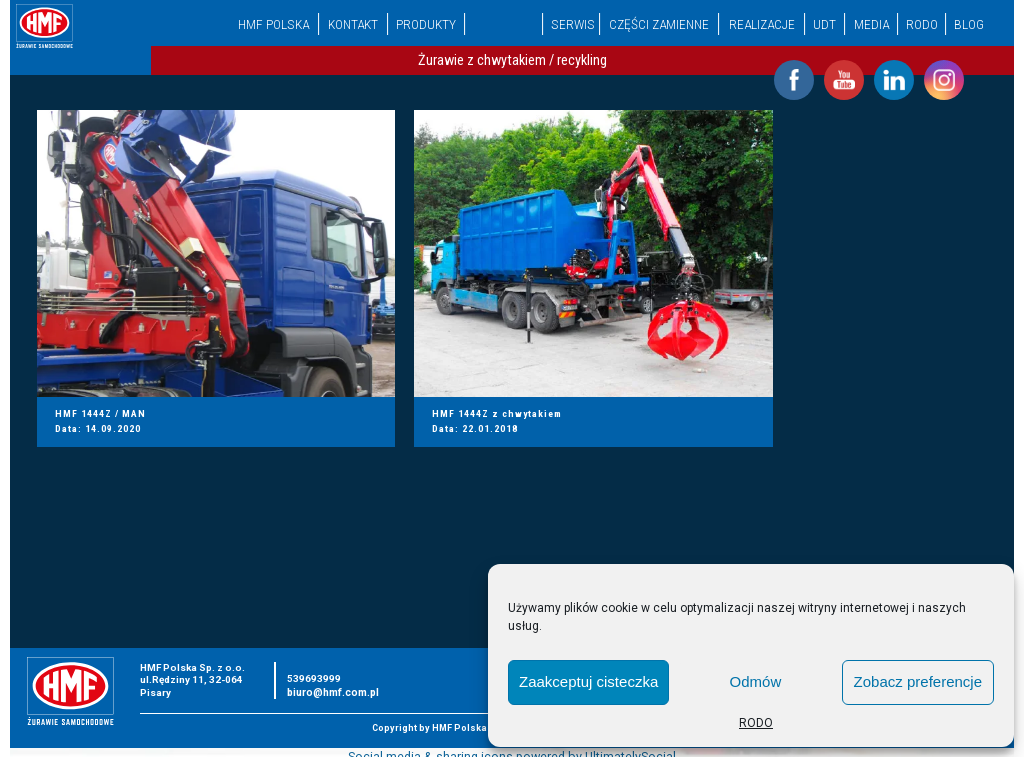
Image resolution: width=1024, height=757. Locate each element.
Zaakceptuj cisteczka (588, 681)
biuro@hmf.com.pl (332, 692)
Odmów (756, 681)
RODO (756, 723)
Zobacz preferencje (918, 681)
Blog (969, 24)
